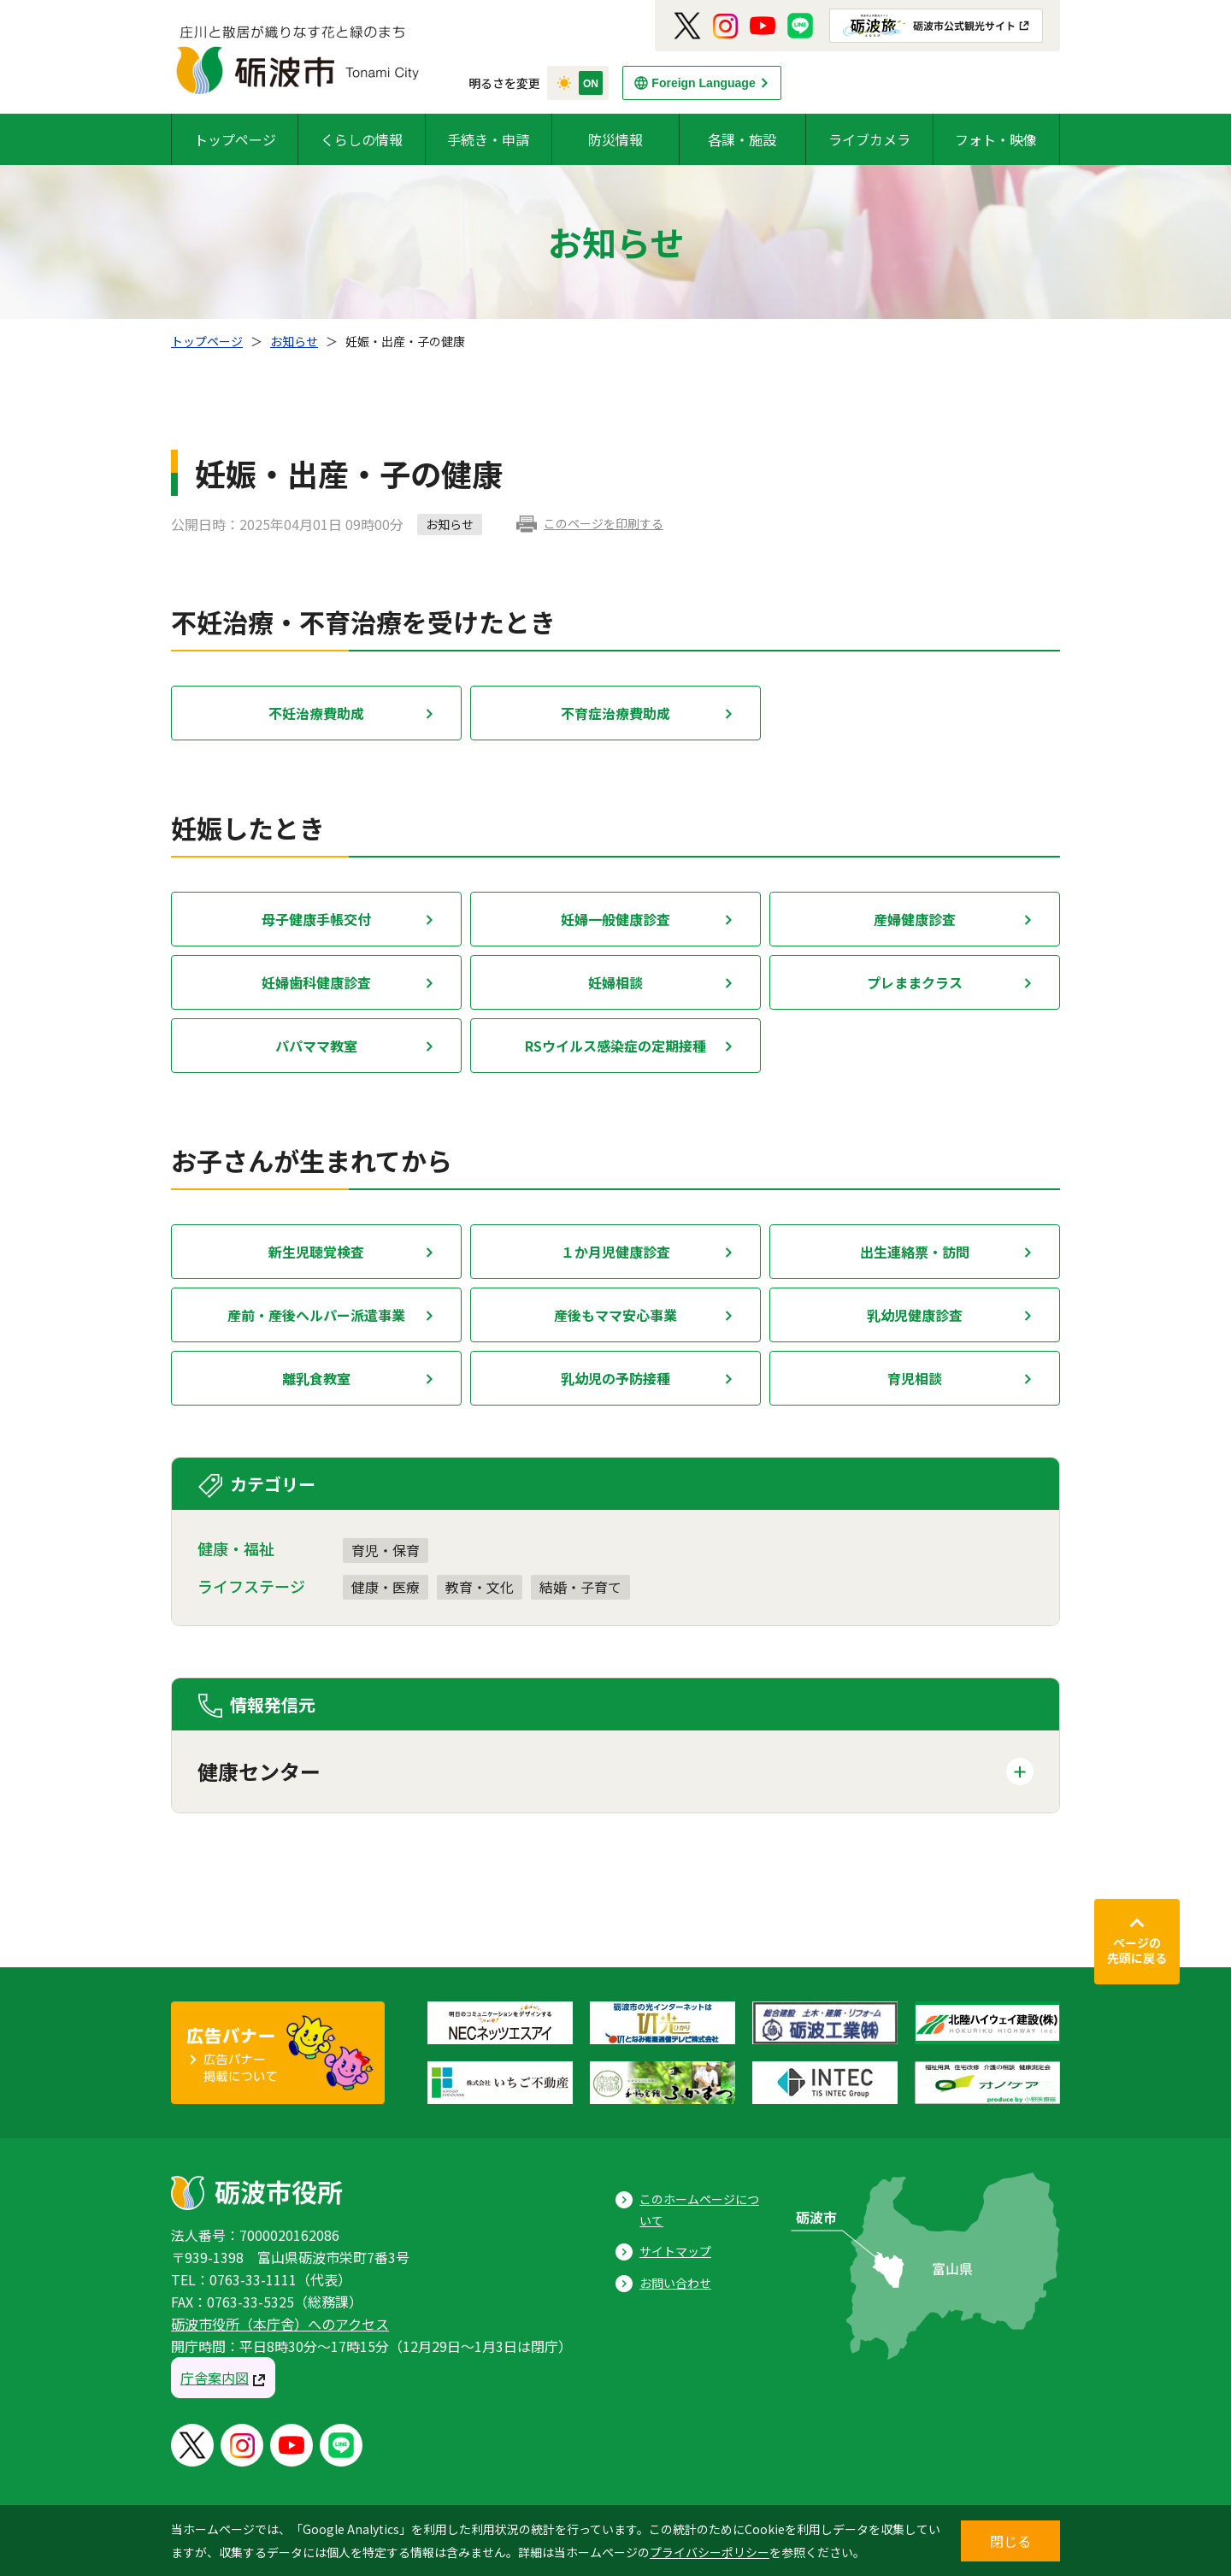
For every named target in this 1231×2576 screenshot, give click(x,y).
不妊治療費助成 (316, 713)
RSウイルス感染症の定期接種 (615, 1045)
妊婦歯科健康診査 (316, 982)
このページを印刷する (603, 523)
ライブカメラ (869, 139)
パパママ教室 (316, 1045)
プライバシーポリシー (709, 2552)
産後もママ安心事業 (615, 1315)
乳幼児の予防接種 (615, 1378)
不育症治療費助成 (615, 713)
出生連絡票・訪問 (914, 1251)
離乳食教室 (316, 1378)
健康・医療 (385, 1587)
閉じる (1010, 2541)
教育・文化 (479, 1587)
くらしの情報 (362, 139)
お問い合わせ (675, 2282)
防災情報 (615, 139)
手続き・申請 (488, 139)
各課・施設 (742, 139)
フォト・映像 (996, 139)
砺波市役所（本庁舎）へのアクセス (280, 2324)
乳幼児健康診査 (915, 1315)
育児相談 (914, 1378)
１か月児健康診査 (615, 1251)
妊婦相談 (615, 982)
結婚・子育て (580, 1587)
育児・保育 (385, 1550)
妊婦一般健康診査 (615, 919)
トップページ (235, 139)
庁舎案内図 (214, 2377)
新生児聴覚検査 (316, 1251)
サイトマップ (675, 2251)
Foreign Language (703, 83)
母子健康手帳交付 (316, 919)
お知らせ (294, 341)
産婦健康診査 (915, 919)
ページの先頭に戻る (1137, 1950)
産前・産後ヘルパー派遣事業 (316, 1315)
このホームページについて (699, 2209)
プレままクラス (915, 982)
